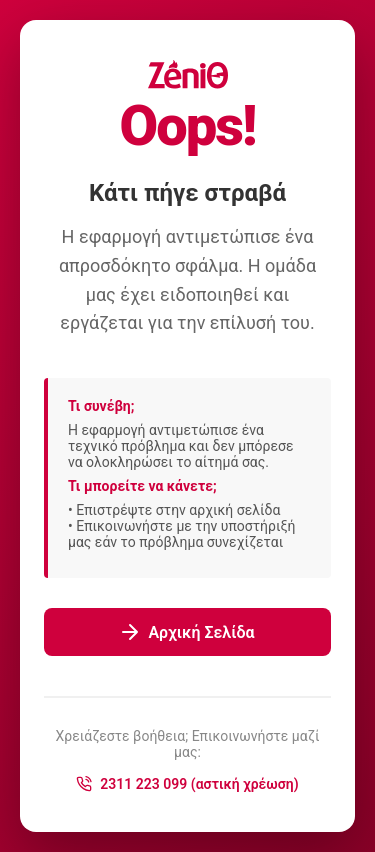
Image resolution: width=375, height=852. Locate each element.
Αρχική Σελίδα (187, 632)
